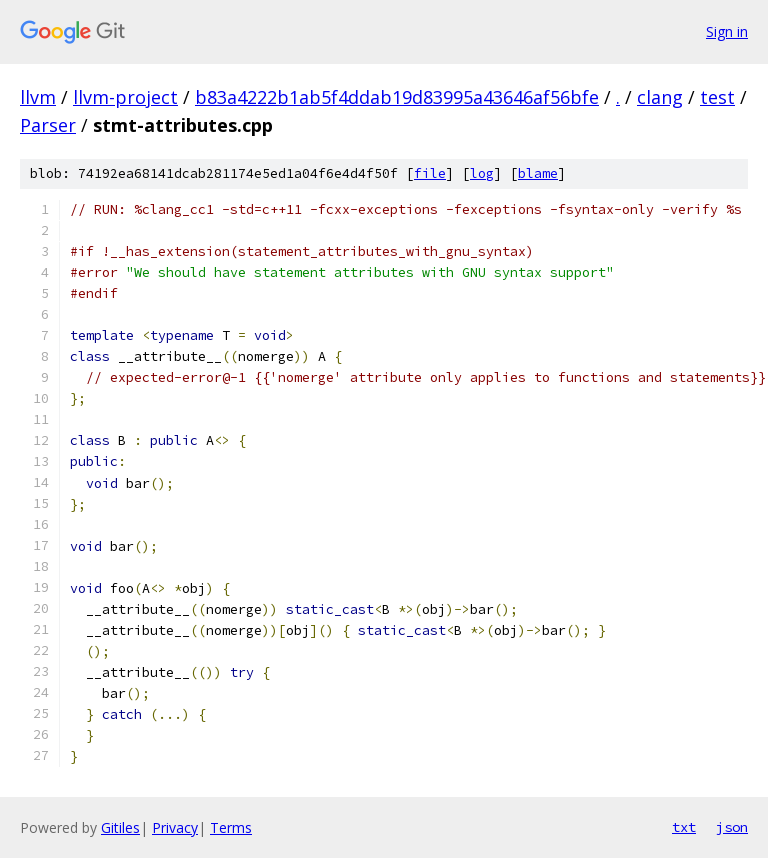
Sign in (727, 31)
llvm (38, 97)
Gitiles (120, 827)
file (430, 173)
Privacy (175, 827)
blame (538, 173)
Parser (48, 125)
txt (684, 827)
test (717, 97)
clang (660, 97)
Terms (231, 827)
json (732, 827)
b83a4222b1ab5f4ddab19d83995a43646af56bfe (397, 97)
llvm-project (125, 97)
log (482, 173)
